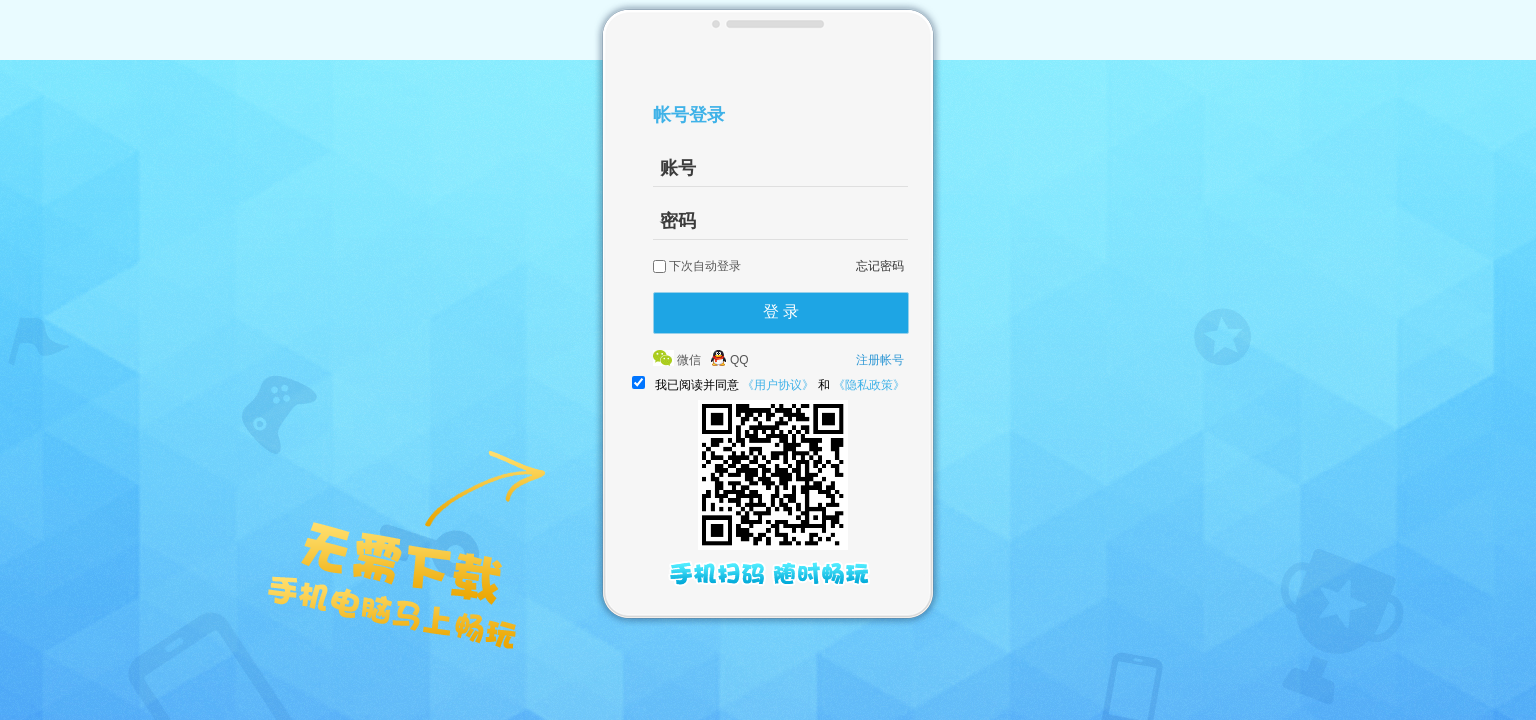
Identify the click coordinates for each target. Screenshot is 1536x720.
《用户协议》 (778, 385)
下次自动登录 (705, 266)
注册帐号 (880, 360)
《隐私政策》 (869, 385)
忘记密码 (880, 266)
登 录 (781, 311)
